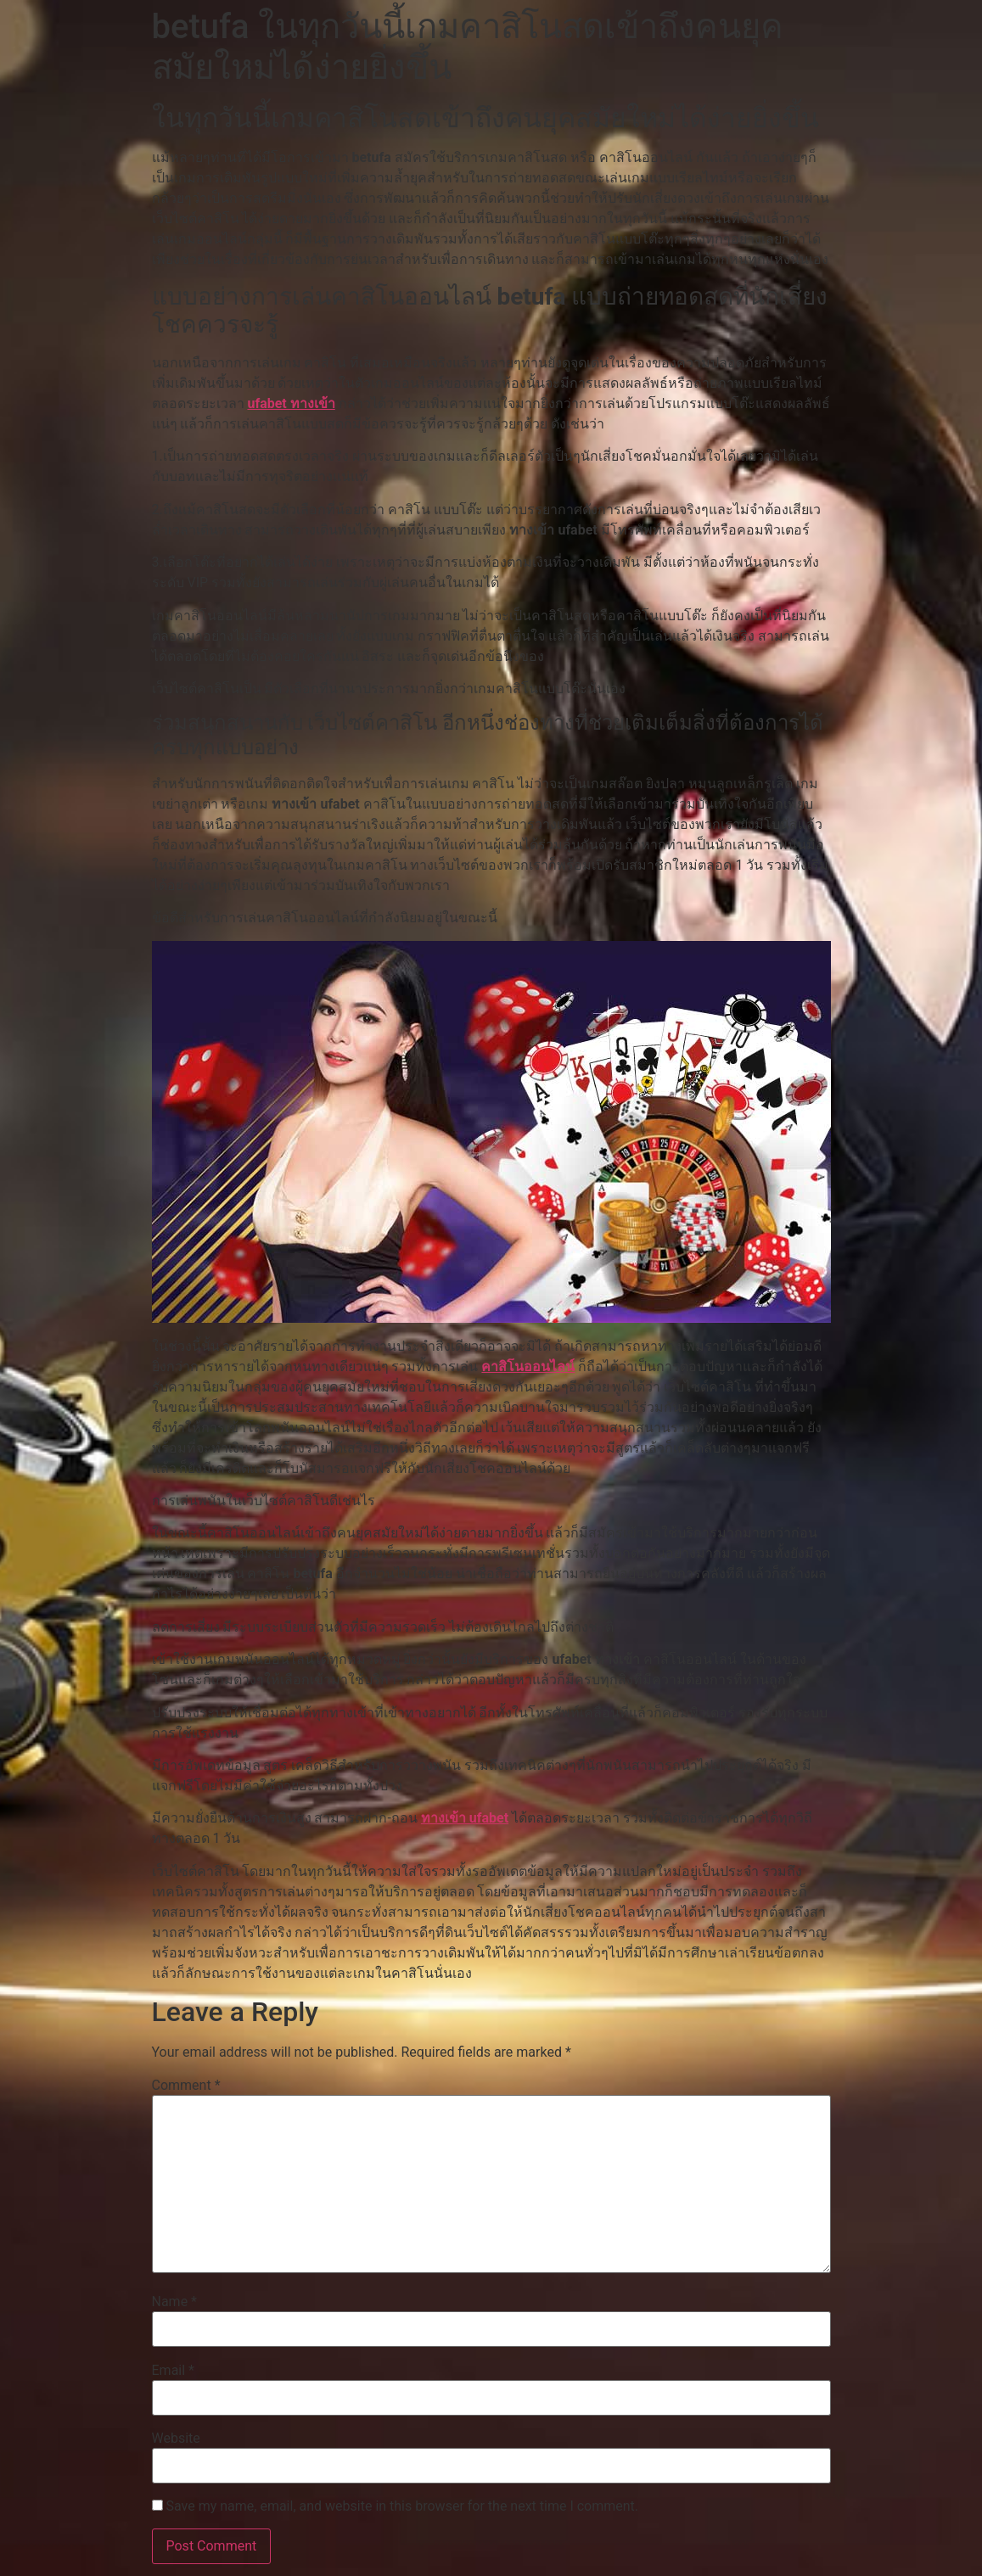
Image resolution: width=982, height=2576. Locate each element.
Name (175, 2302)
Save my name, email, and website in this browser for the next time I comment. (402, 2506)
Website (176, 2438)
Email (173, 2370)
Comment (186, 2085)
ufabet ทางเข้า (290, 403)
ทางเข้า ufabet (464, 1818)
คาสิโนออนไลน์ (528, 1366)
